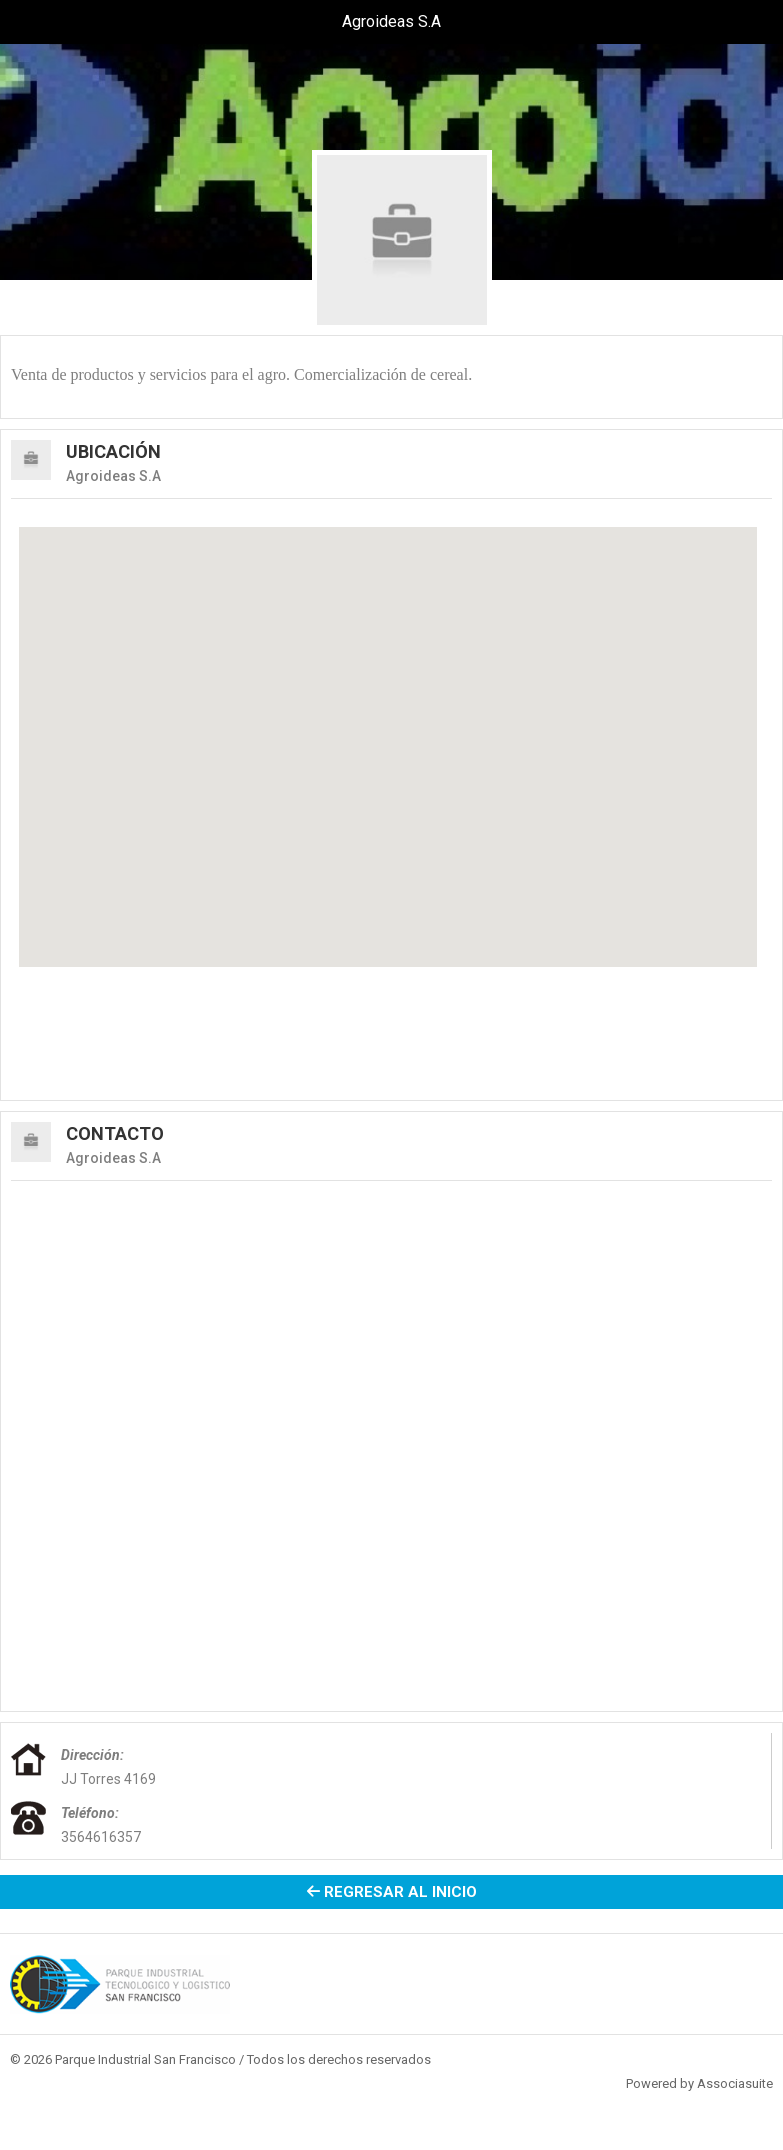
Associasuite (735, 2083)
